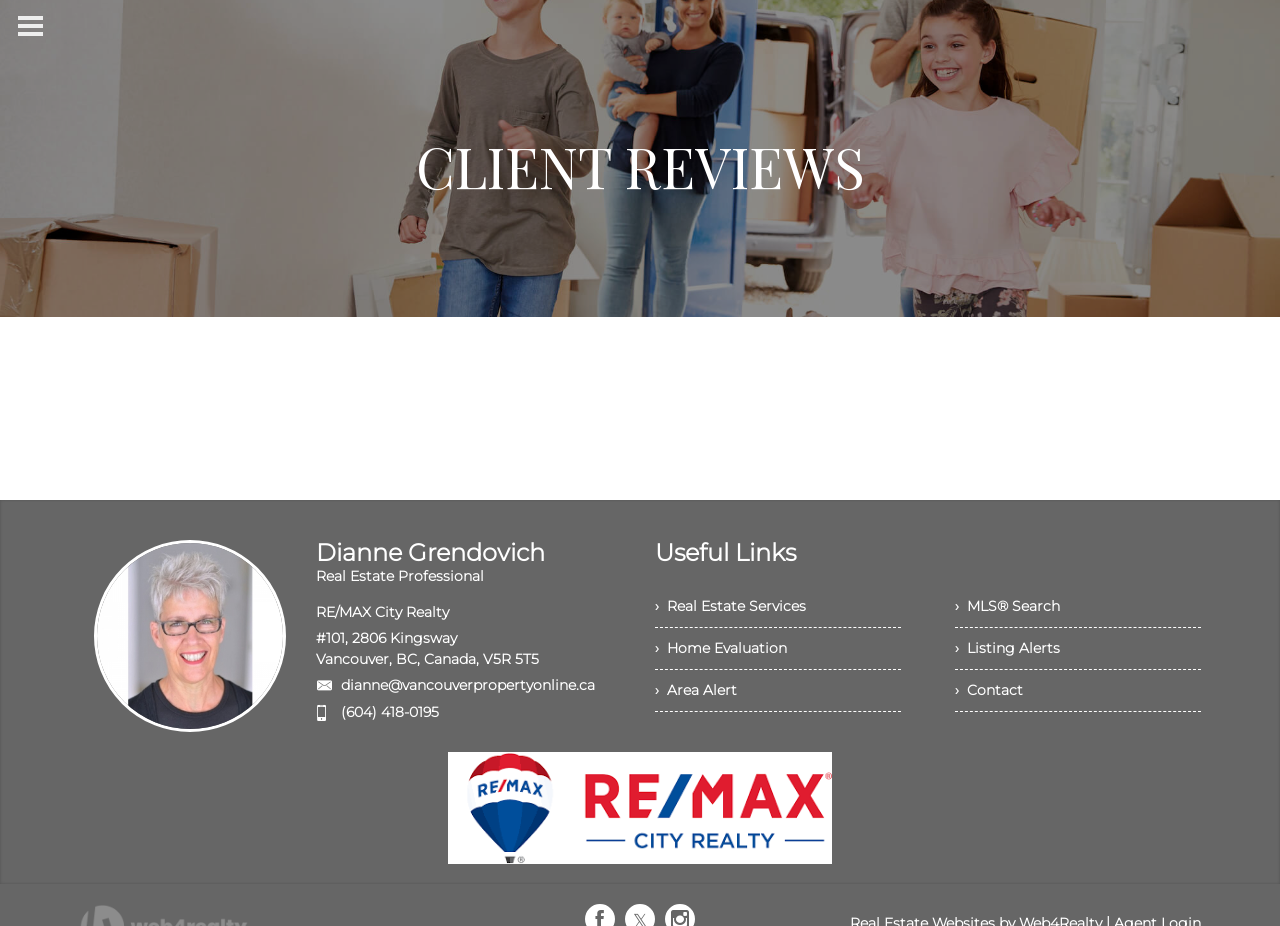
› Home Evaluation (721, 648)
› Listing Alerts (1007, 648)
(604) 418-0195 (390, 712)
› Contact (989, 690)
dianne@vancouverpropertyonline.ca (468, 685)
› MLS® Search (1007, 606)
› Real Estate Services (730, 606)
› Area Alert (696, 690)
